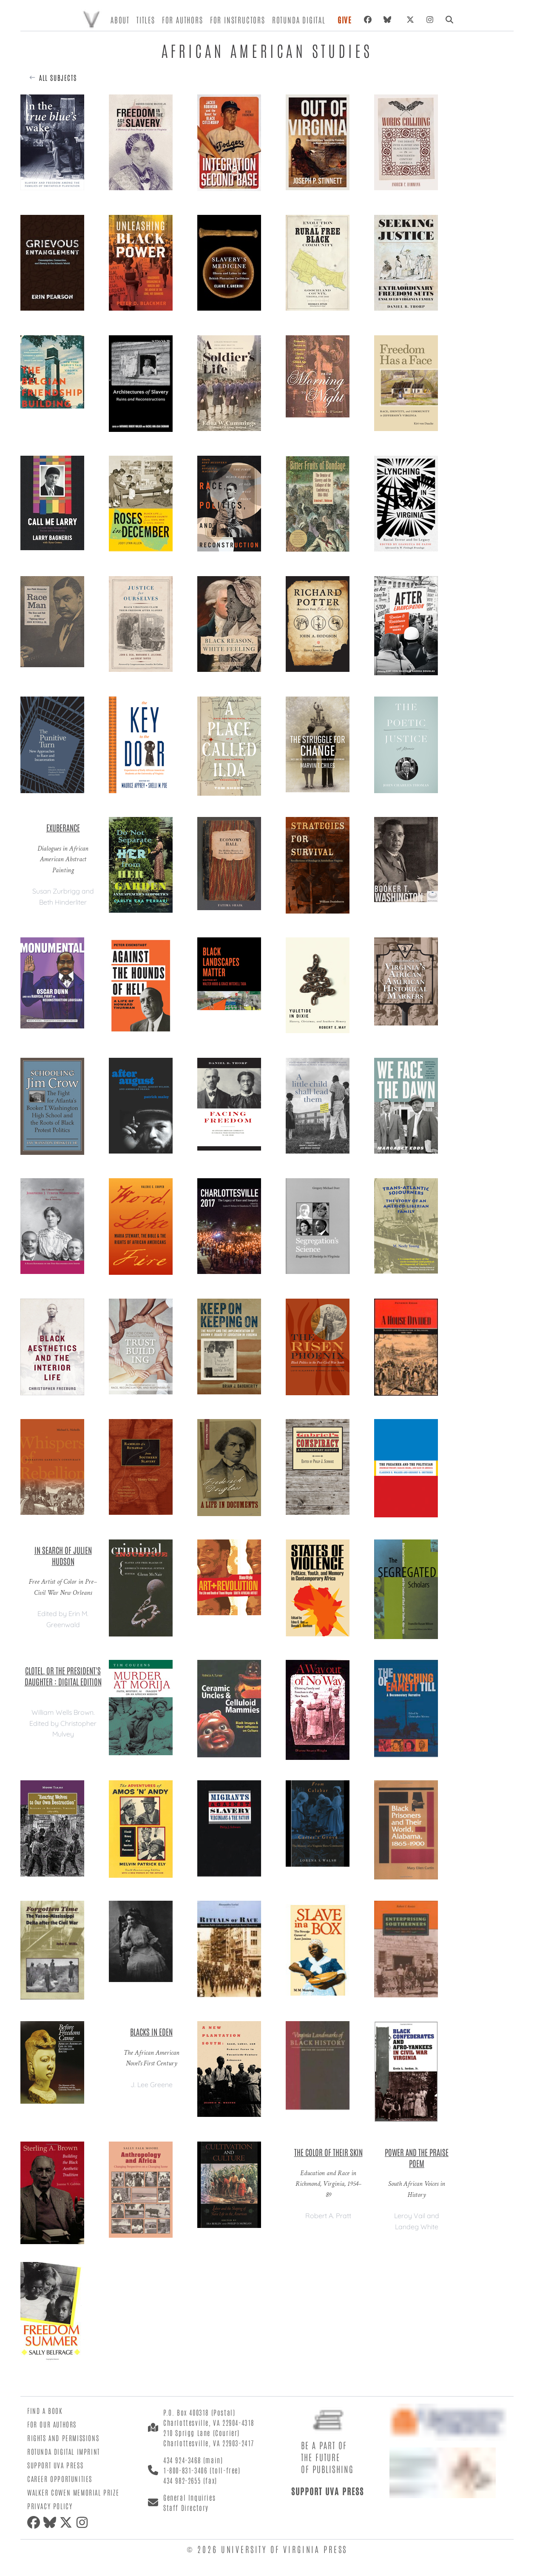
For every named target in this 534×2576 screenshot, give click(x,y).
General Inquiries (189, 2497)
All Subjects (58, 77)
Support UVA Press (55, 2465)
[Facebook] (368, 19)
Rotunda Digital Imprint (63, 2451)
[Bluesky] (389, 19)
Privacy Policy (49, 2506)
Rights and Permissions (63, 2437)
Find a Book (45, 2410)
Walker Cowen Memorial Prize (73, 2492)
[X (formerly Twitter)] (410, 19)
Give (345, 19)
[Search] (449, 19)
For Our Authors (52, 2424)
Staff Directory (186, 2507)
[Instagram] (430, 19)
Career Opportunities (59, 2478)
